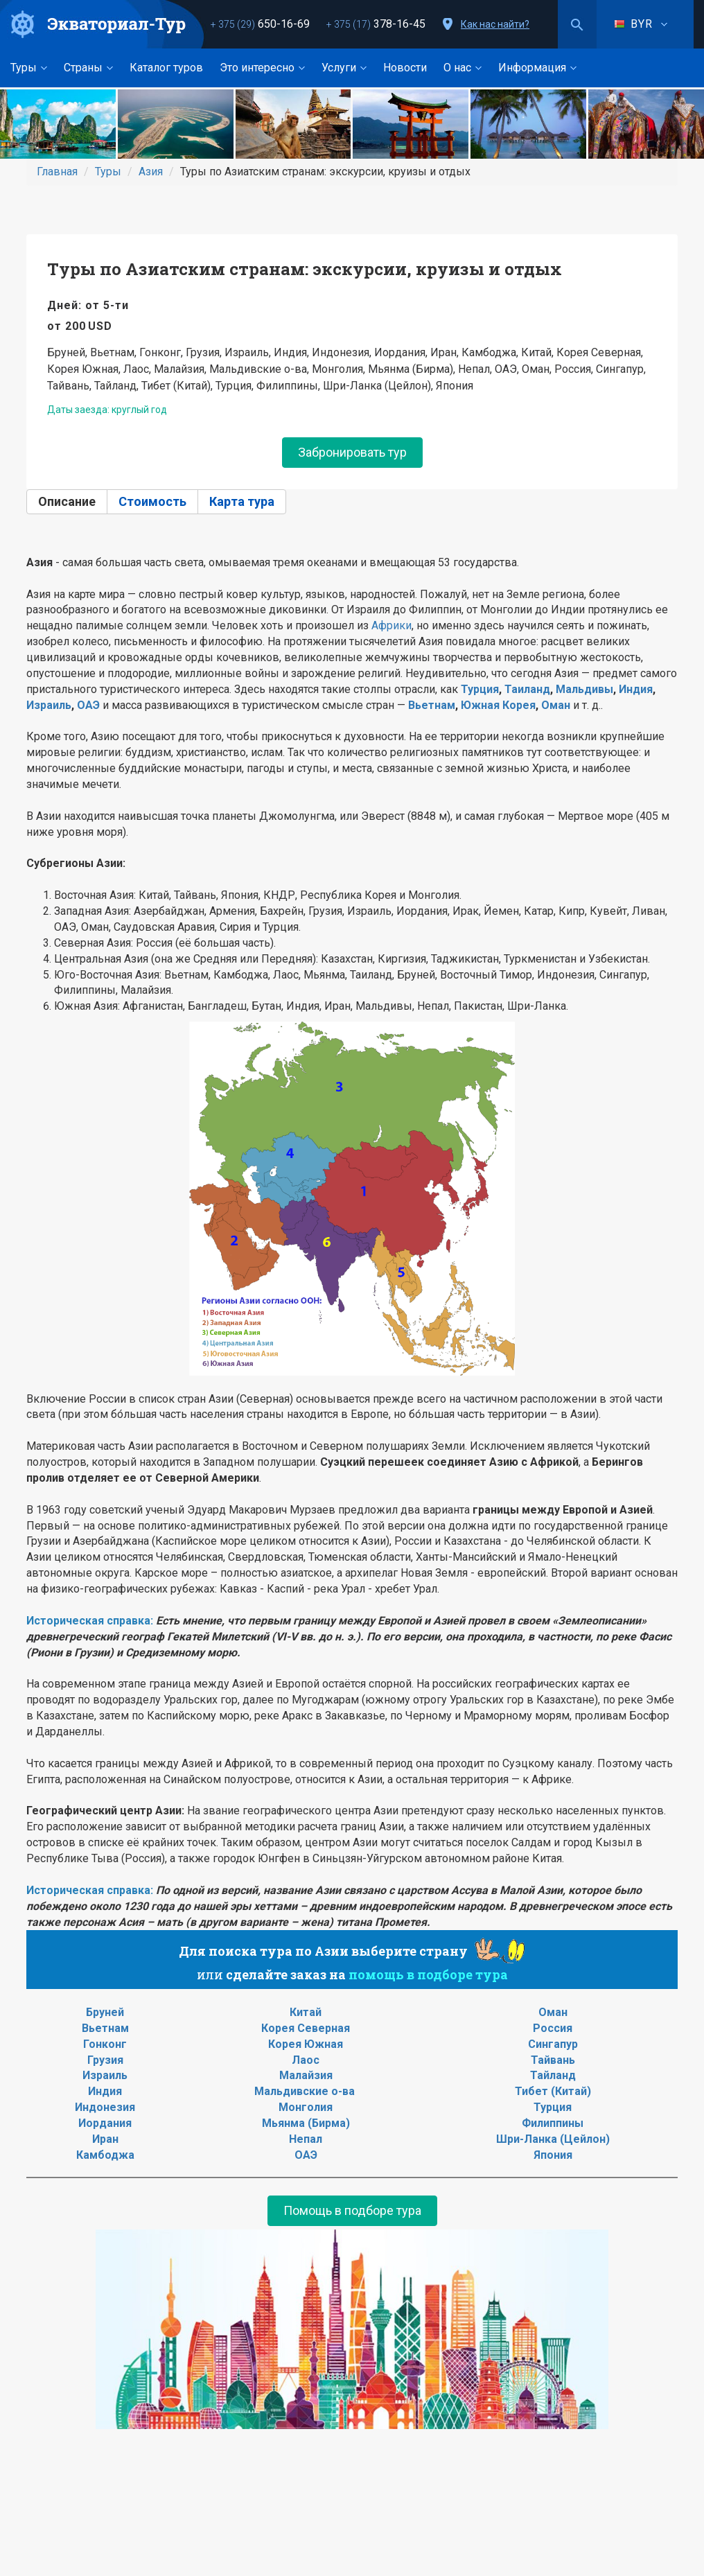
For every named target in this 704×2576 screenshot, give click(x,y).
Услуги (344, 67)
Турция (480, 689)
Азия (151, 171)
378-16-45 (375, 23)
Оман (555, 705)
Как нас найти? (495, 24)
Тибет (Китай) (553, 2091)
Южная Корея (498, 705)
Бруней (105, 2012)
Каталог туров (166, 67)
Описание (67, 501)
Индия (636, 689)
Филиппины (552, 2123)
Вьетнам (431, 705)
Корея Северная (305, 2028)
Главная (57, 171)
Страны (88, 67)
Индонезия (105, 2107)
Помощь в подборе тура (352, 2210)
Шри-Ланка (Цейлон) (553, 2139)
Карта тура (241, 501)
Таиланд (527, 689)
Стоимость (152, 501)
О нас (462, 67)
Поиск (577, 24)
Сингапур (553, 2044)
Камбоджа (105, 2155)
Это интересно (262, 67)
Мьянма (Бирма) (306, 2123)
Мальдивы (584, 689)
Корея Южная (305, 2044)
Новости (405, 67)
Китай (306, 2012)
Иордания (105, 2123)
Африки (391, 625)
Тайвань (553, 2060)
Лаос (305, 2060)
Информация (537, 67)
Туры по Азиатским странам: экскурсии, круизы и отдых (304, 269)
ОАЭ (88, 705)
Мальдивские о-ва (304, 2091)
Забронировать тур (352, 452)
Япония (553, 2155)
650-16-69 (260, 23)
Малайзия (306, 2075)
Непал (305, 2139)
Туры (28, 67)
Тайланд (553, 2075)
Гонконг (105, 2044)
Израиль (48, 705)
